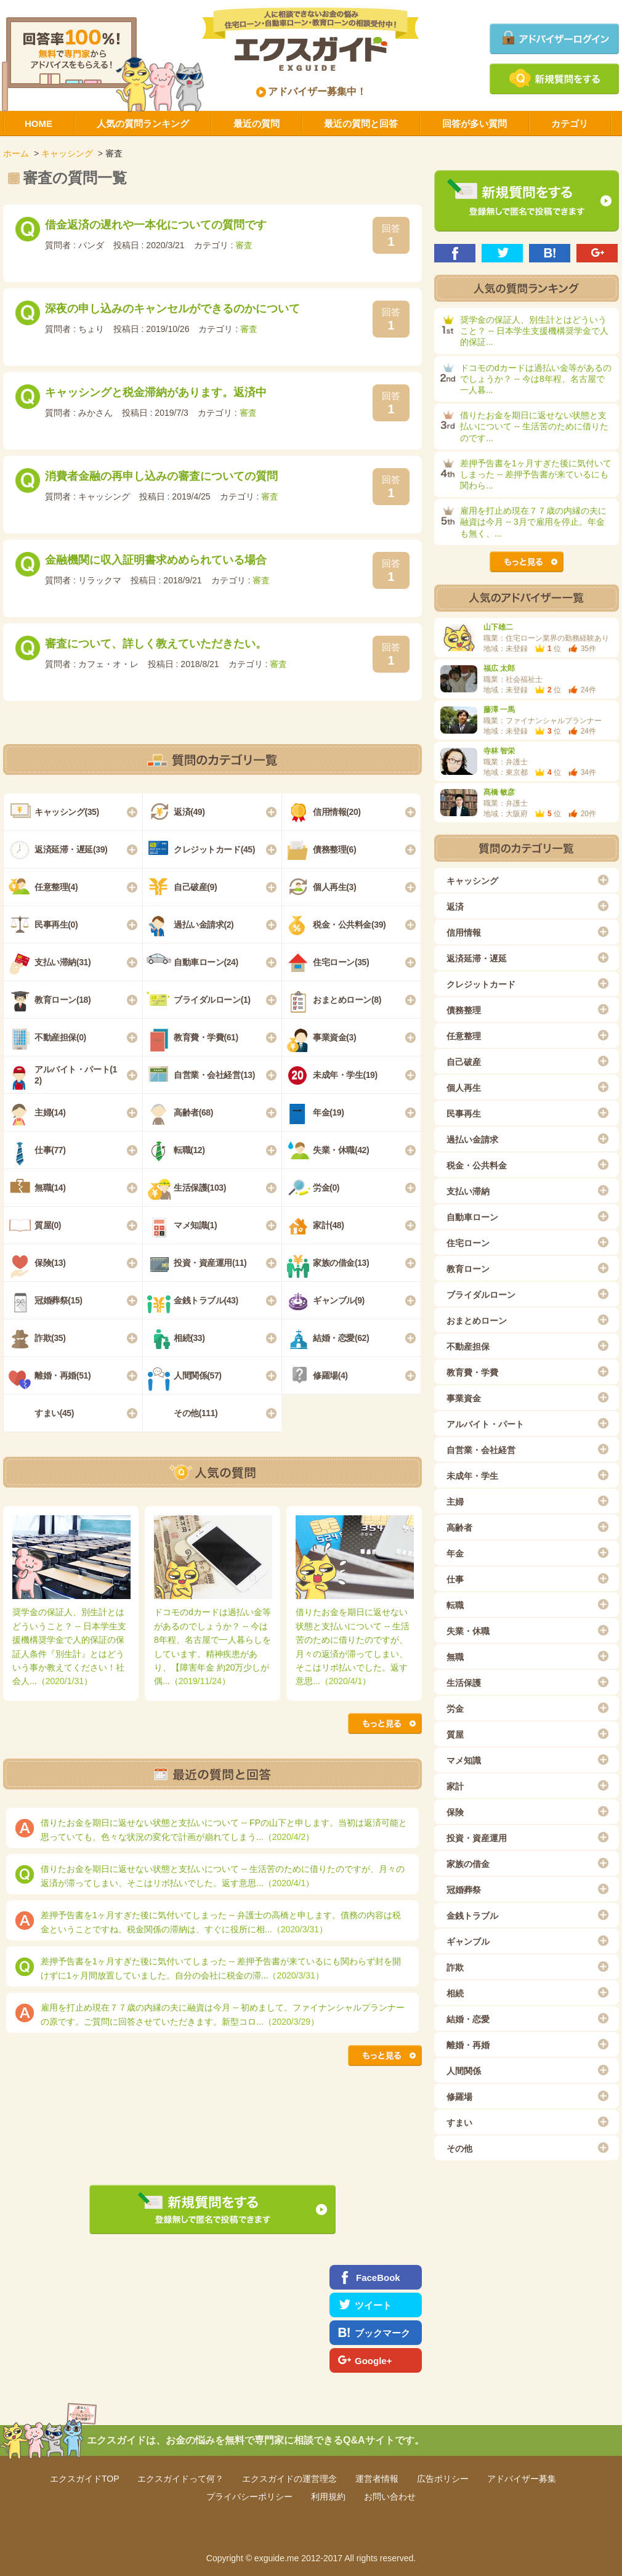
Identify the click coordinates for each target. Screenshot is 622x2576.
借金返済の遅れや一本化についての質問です (156, 225)
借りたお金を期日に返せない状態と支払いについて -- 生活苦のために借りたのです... (534, 426)
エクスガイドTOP (84, 2478)
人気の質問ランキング (143, 123)
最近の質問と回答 (361, 123)
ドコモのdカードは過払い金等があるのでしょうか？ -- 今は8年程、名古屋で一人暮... (536, 379)
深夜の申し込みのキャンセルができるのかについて (172, 308)
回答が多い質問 (474, 123)
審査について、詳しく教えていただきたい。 (156, 644)
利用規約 (328, 2496)
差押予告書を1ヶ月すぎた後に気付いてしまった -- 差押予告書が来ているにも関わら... (536, 474)
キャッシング (67, 153)
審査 (243, 245)
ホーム (16, 153)
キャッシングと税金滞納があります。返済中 (156, 392)
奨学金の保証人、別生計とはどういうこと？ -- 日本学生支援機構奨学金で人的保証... (534, 331)
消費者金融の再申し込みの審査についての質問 (161, 476)
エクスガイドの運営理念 (289, 2478)
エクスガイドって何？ (180, 2478)
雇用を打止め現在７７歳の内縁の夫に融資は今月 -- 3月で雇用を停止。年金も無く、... (533, 522)
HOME (38, 123)
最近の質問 (256, 123)
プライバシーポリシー (249, 2496)
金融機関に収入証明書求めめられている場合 (156, 560)
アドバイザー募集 (521, 2478)
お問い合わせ (390, 2496)
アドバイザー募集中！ (311, 91)
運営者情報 (376, 2478)
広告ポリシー (443, 2478)
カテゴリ (569, 123)
